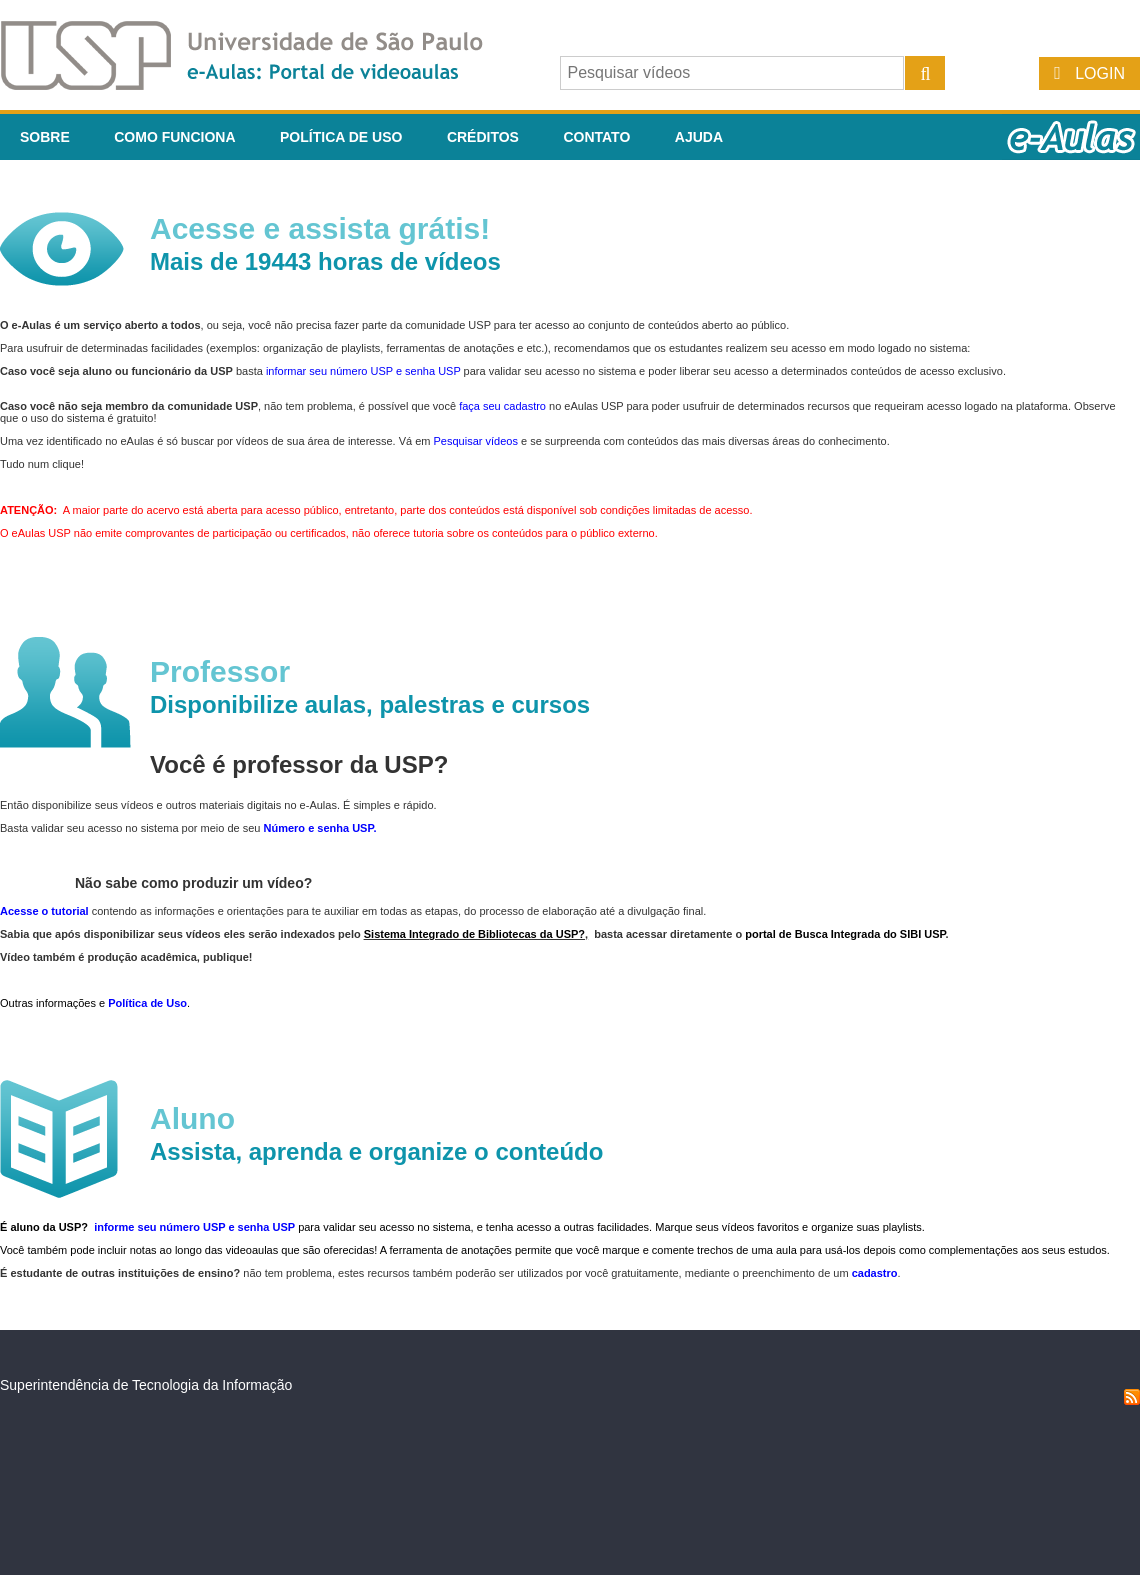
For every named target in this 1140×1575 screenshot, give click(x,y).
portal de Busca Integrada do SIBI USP (845, 934)
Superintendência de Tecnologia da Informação (146, 1385)
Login (1100, 73)
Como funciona (174, 137)
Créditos (483, 137)
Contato (596, 137)
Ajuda (699, 137)
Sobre (45, 137)
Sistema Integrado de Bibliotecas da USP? (474, 934)
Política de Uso (341, 137)
